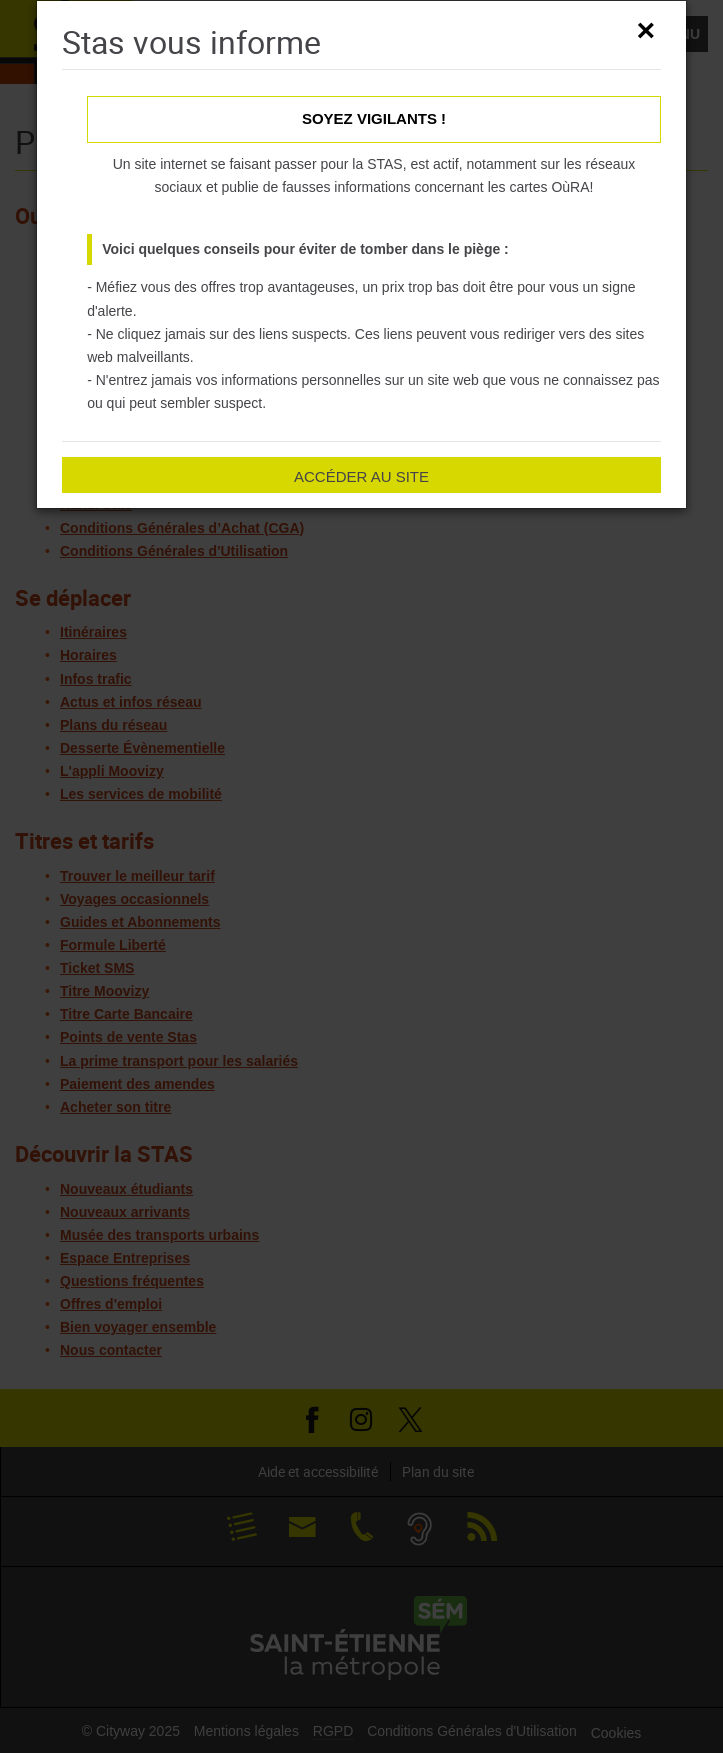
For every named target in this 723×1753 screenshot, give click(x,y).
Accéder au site (361, 476)
